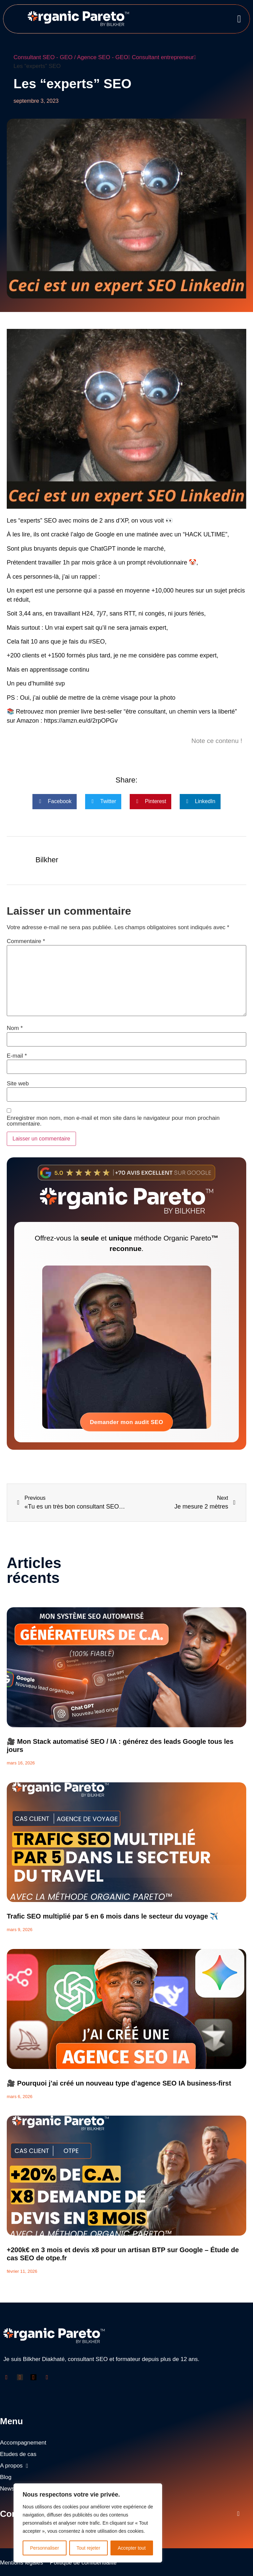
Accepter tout (132, 2548)
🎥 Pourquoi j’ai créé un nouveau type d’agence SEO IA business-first (119, 2083)
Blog (5, 2477)
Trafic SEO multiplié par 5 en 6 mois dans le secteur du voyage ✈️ (112, 1916)
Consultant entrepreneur (164, 57)
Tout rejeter (88, 2548)
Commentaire (26, 941)
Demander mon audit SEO (126, 1422)
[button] (239, 19)
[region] (88, 2522)
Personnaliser (44, 2548)
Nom (15, 1028)
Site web (18, 1083)
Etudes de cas (18, 2454)
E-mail (17, 1056)
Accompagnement (23, 2442)
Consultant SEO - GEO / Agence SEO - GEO (72, 57)
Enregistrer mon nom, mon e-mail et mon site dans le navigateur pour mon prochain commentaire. (113, 1121)
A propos (14, 2465)
